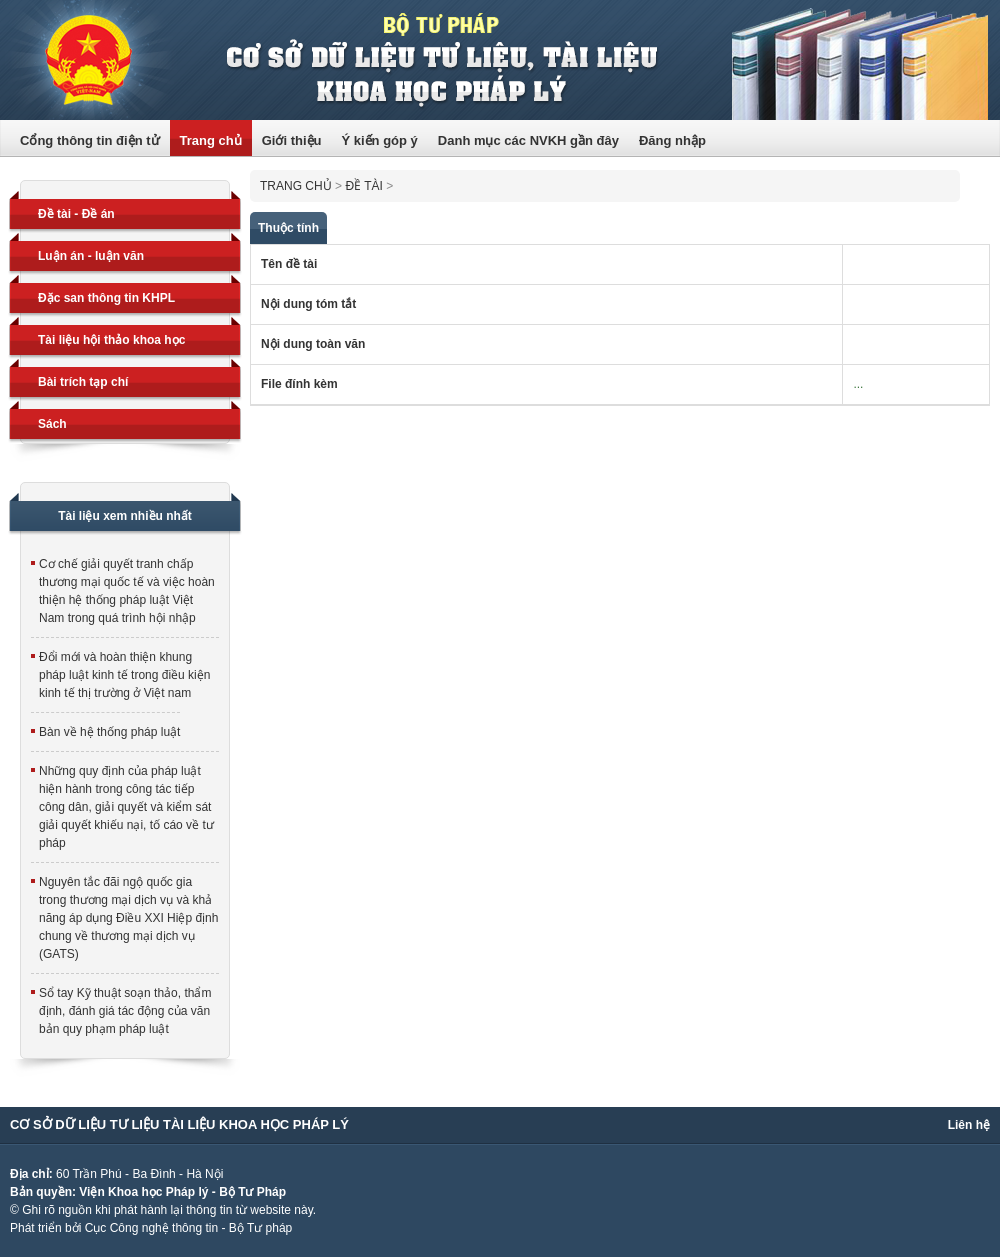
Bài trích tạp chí (83, 382)
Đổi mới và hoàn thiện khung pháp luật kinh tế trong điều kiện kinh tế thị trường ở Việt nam (124, 675)
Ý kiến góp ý (379, 140)
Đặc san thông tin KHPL (106, 298)
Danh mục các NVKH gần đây (528, 140)
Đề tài (363, 186)
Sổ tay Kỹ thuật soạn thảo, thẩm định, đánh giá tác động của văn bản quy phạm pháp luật (125, 1011)
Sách (52, 424)
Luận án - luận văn (91, 256)
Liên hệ (969, 1125)
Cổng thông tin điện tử (90, 140)
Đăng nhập (672, 140)
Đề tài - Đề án (76, 214)
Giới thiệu (292, 140)
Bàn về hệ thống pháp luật (109, 732)
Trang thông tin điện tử (500, 60)
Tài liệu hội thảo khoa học (111, 340)
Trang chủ (211, 140)
